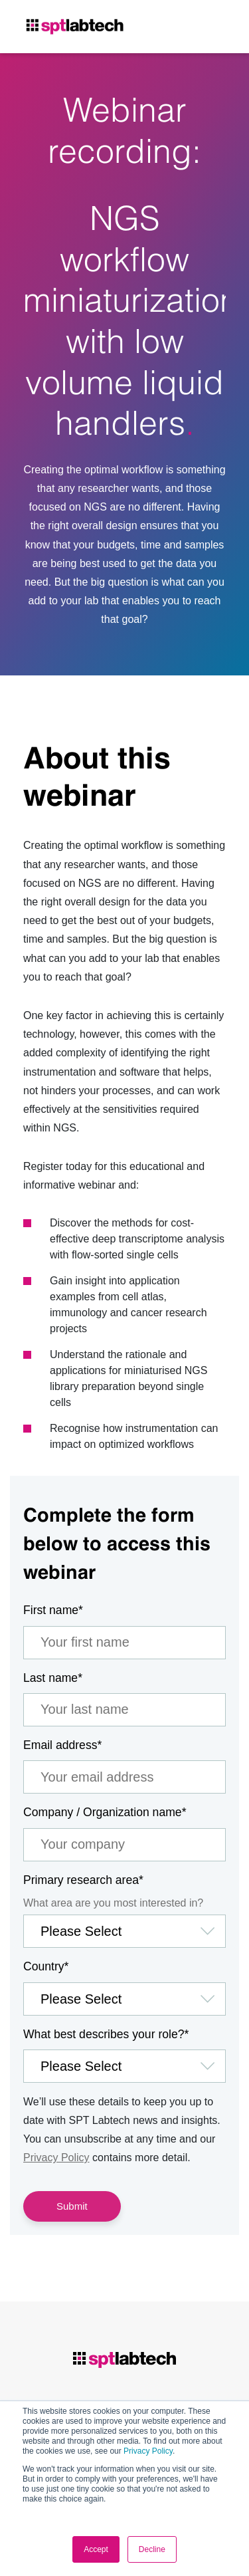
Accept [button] (96, 2549)
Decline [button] (152, 2549)
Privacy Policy (148, 2451)
